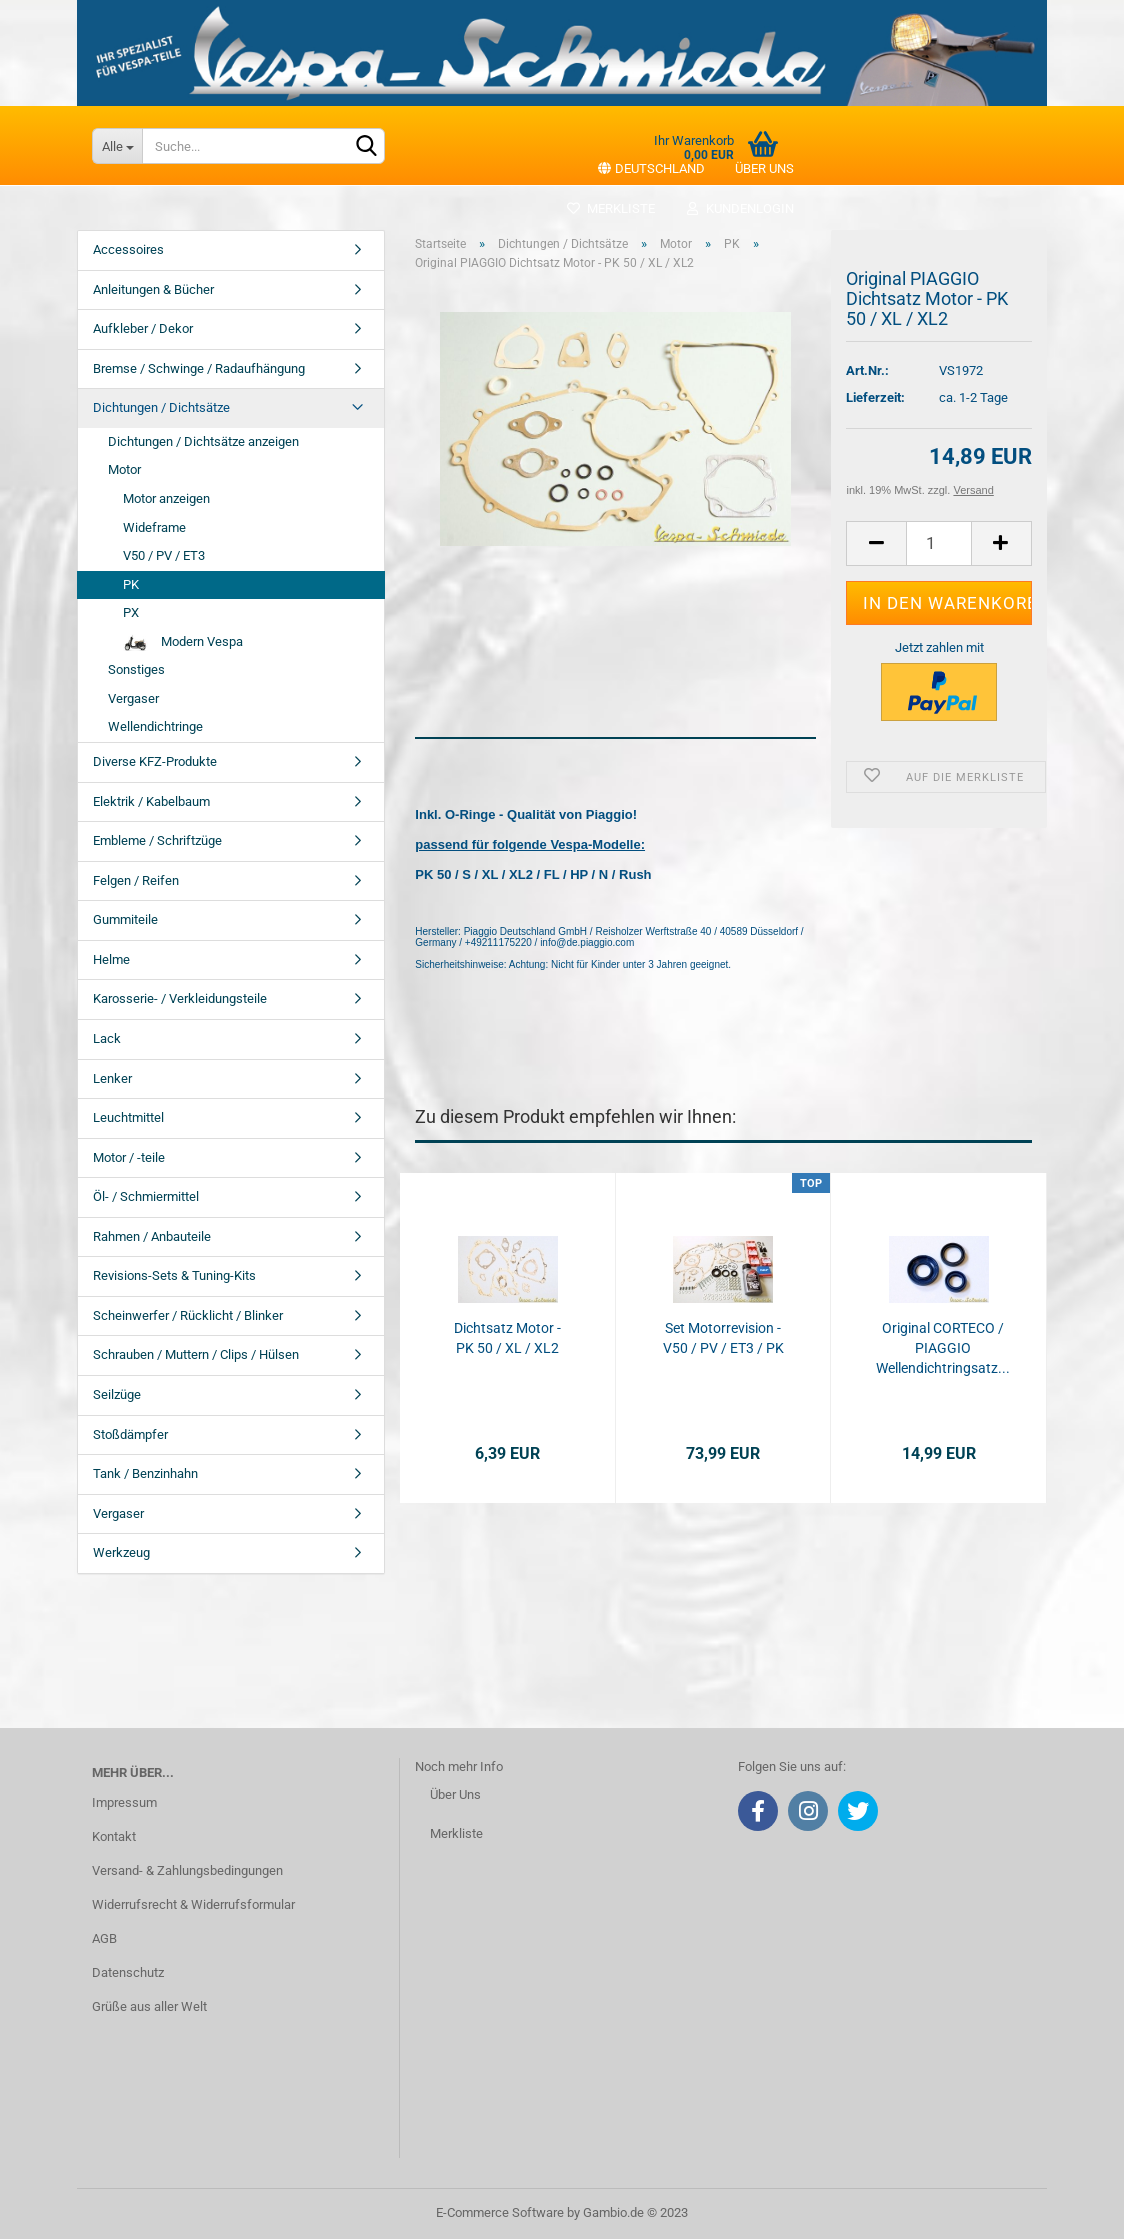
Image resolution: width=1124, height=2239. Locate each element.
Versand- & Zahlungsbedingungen (187, 1870)
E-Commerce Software (500, 2212)
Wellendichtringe (155, 726)
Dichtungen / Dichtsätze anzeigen (203, 441)
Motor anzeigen (166, 498)
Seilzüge (117, 1394)
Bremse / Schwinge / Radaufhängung (199, 368)
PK (131, 584)
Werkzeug (121, 1552)
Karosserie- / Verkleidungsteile (180, 998)
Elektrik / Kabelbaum (151, 801)
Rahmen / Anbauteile (152, 1236)
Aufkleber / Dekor (143, 328)
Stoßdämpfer (130, 1434)
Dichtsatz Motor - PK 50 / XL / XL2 (507, 1338)
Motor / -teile (129, 1157)
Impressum (124, 1802)
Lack (107, 1038)
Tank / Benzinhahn (145, 1473)
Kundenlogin (739, 208)
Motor (124, 469)
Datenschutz (128, 1972)
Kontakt (114, 1836)
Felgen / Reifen (136, 880)
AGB (104, 1938)
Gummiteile (125, 919)
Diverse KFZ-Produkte (155, 761)
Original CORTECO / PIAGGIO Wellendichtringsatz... (943, 1348)
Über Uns (455, 1794)
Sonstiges (136, 669)
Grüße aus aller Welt (149, 2006)
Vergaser (133, 698)
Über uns (764, 168)
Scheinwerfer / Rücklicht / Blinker (188, 1315)
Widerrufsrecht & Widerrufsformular (193, 1904)
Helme (111, 959)
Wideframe (154, 527)
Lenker (112, 1078)
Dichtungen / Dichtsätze (161, 407)
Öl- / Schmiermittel (146, 1196)
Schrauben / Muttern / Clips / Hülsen (196, 1354)
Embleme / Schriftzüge (157, 840)
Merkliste (610, 208)
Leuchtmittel (128, 1117)
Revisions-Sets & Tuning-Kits (174, 1275)
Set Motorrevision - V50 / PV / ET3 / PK (723, 1338)
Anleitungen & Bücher (153, 289)
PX (131, 612)
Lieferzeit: (875, 397)
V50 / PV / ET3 (164, 555)
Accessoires (128, 249)
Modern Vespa (183, 642)
